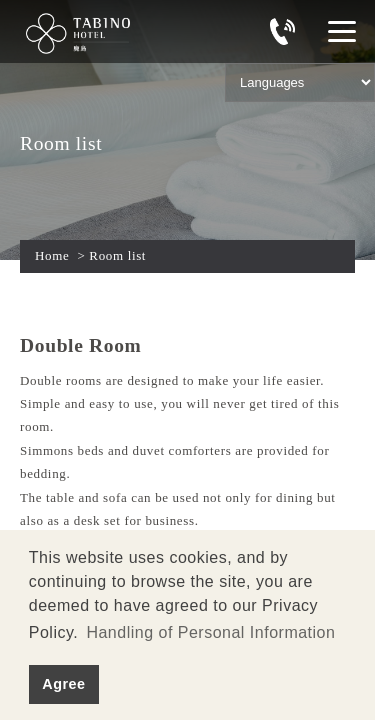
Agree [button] (63, 684)
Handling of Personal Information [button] (210, 632)
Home (52, 255)
